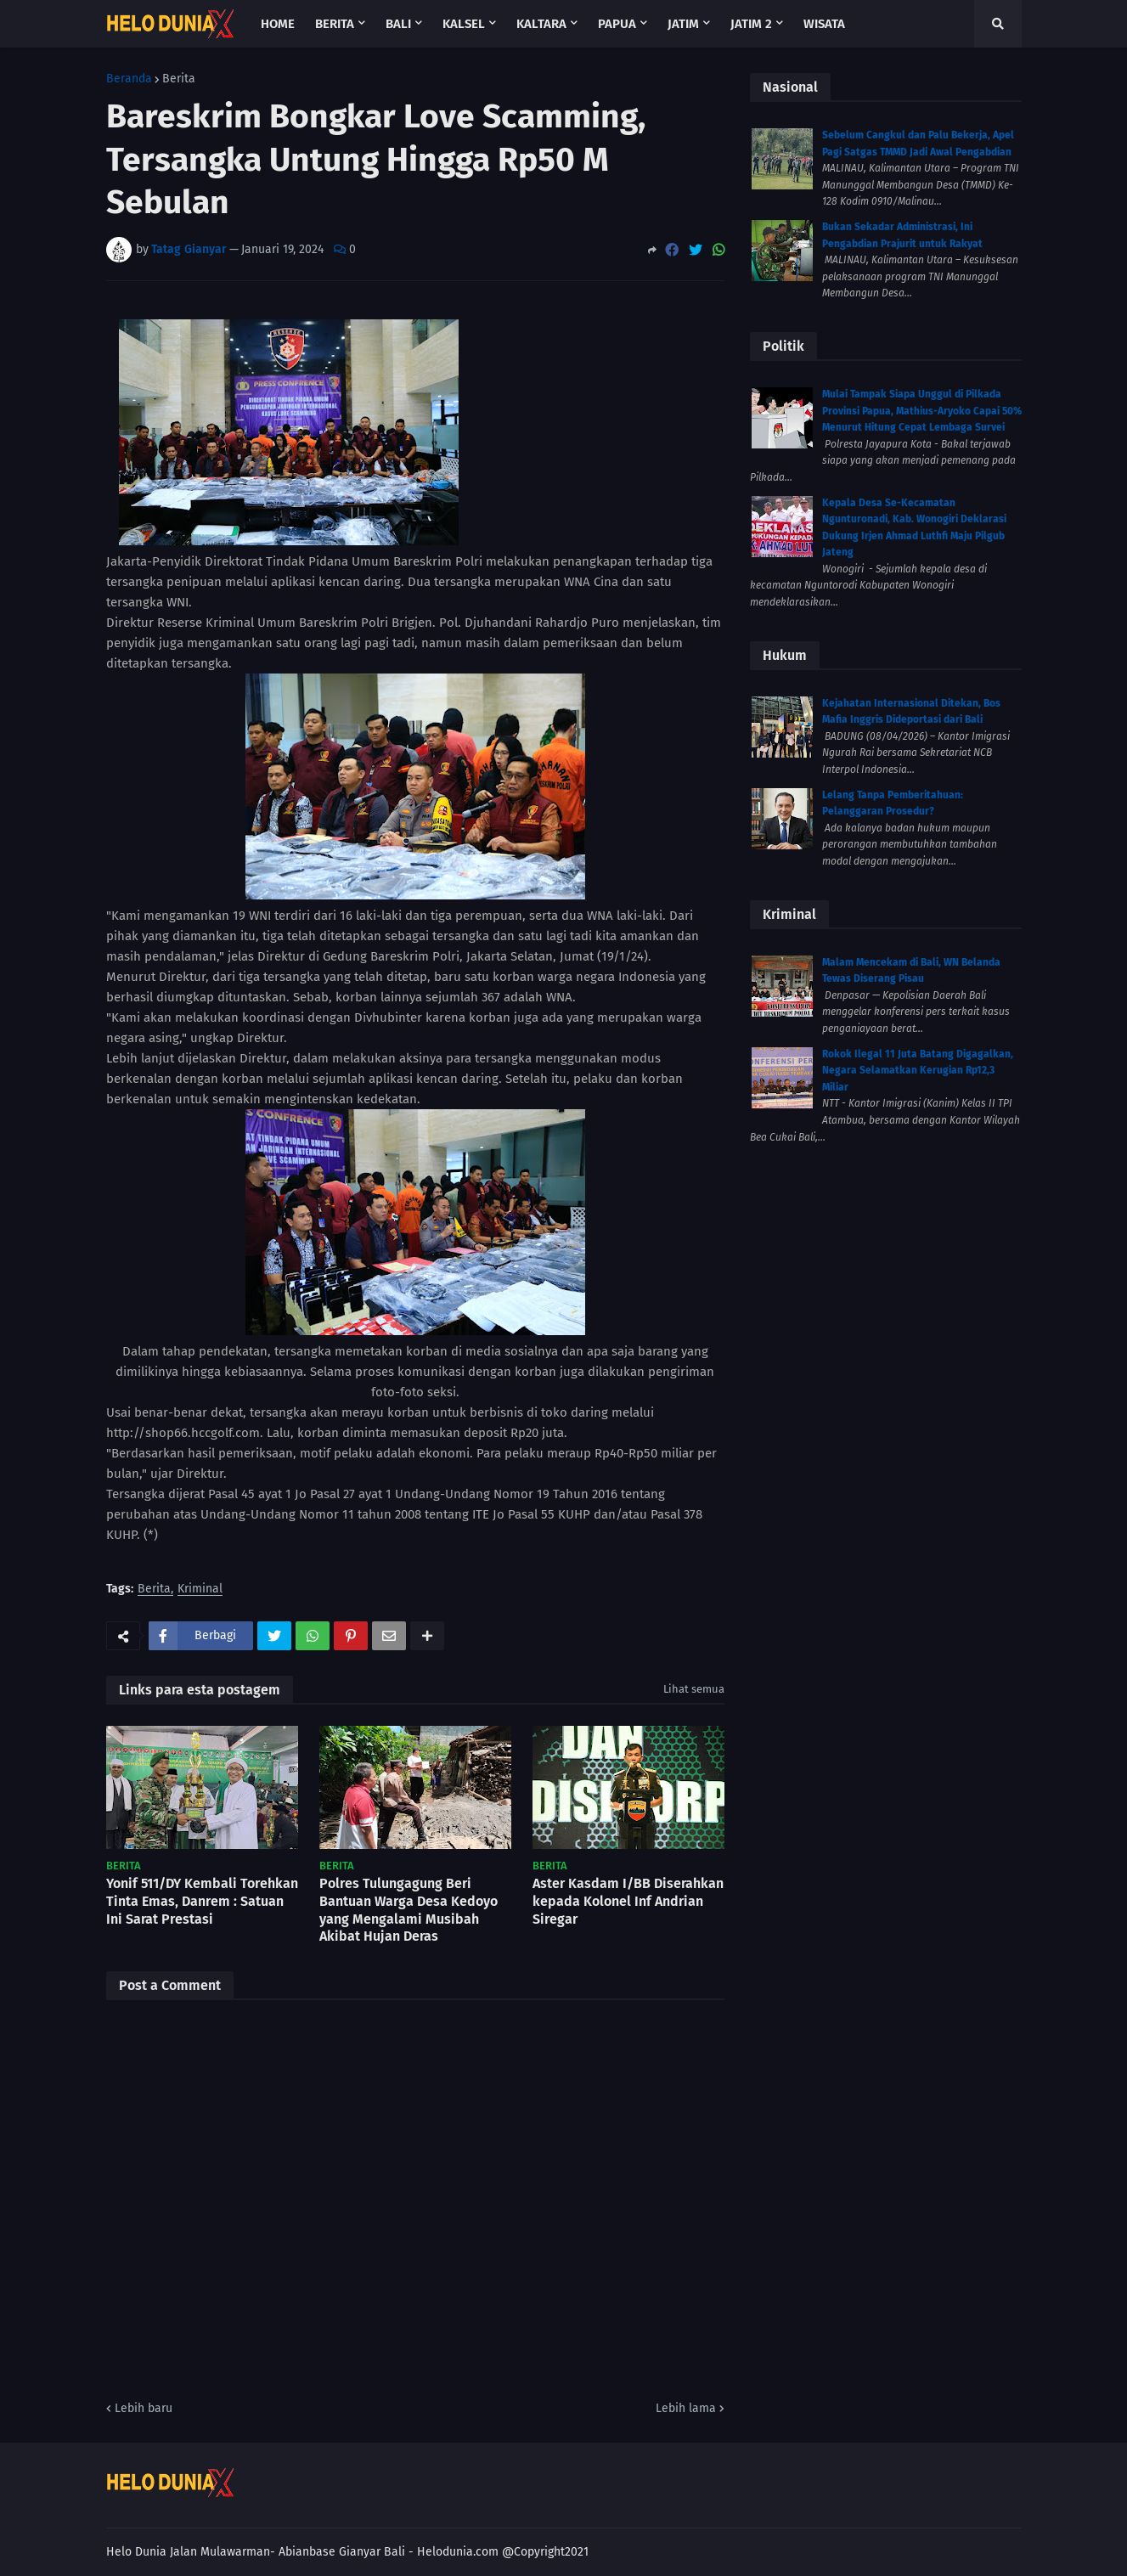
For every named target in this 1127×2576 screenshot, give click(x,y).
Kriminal (200, 1589)
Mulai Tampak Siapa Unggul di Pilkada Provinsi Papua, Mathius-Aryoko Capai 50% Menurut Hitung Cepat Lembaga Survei (922, 410)
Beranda (129, 79)
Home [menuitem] (278, 23)
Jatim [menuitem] (683, 23)
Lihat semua (693, 1689)
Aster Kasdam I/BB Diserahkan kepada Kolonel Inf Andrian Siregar (628, 1901)
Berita (178, 79)
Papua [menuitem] (617, 23)
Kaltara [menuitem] (541, 23)
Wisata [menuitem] (824, 23)
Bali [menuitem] (398, 23)
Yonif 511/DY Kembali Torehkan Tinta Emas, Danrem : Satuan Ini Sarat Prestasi (202, 1901)
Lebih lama (686, 2408)
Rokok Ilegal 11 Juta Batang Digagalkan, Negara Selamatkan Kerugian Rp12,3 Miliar (917, 1070)
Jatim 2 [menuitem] (751, 23)
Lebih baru (143, 2408)
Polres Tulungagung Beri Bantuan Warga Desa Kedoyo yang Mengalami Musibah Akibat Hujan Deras (408, 1909)
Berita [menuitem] (334, 23)
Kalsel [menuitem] (463, 23)
